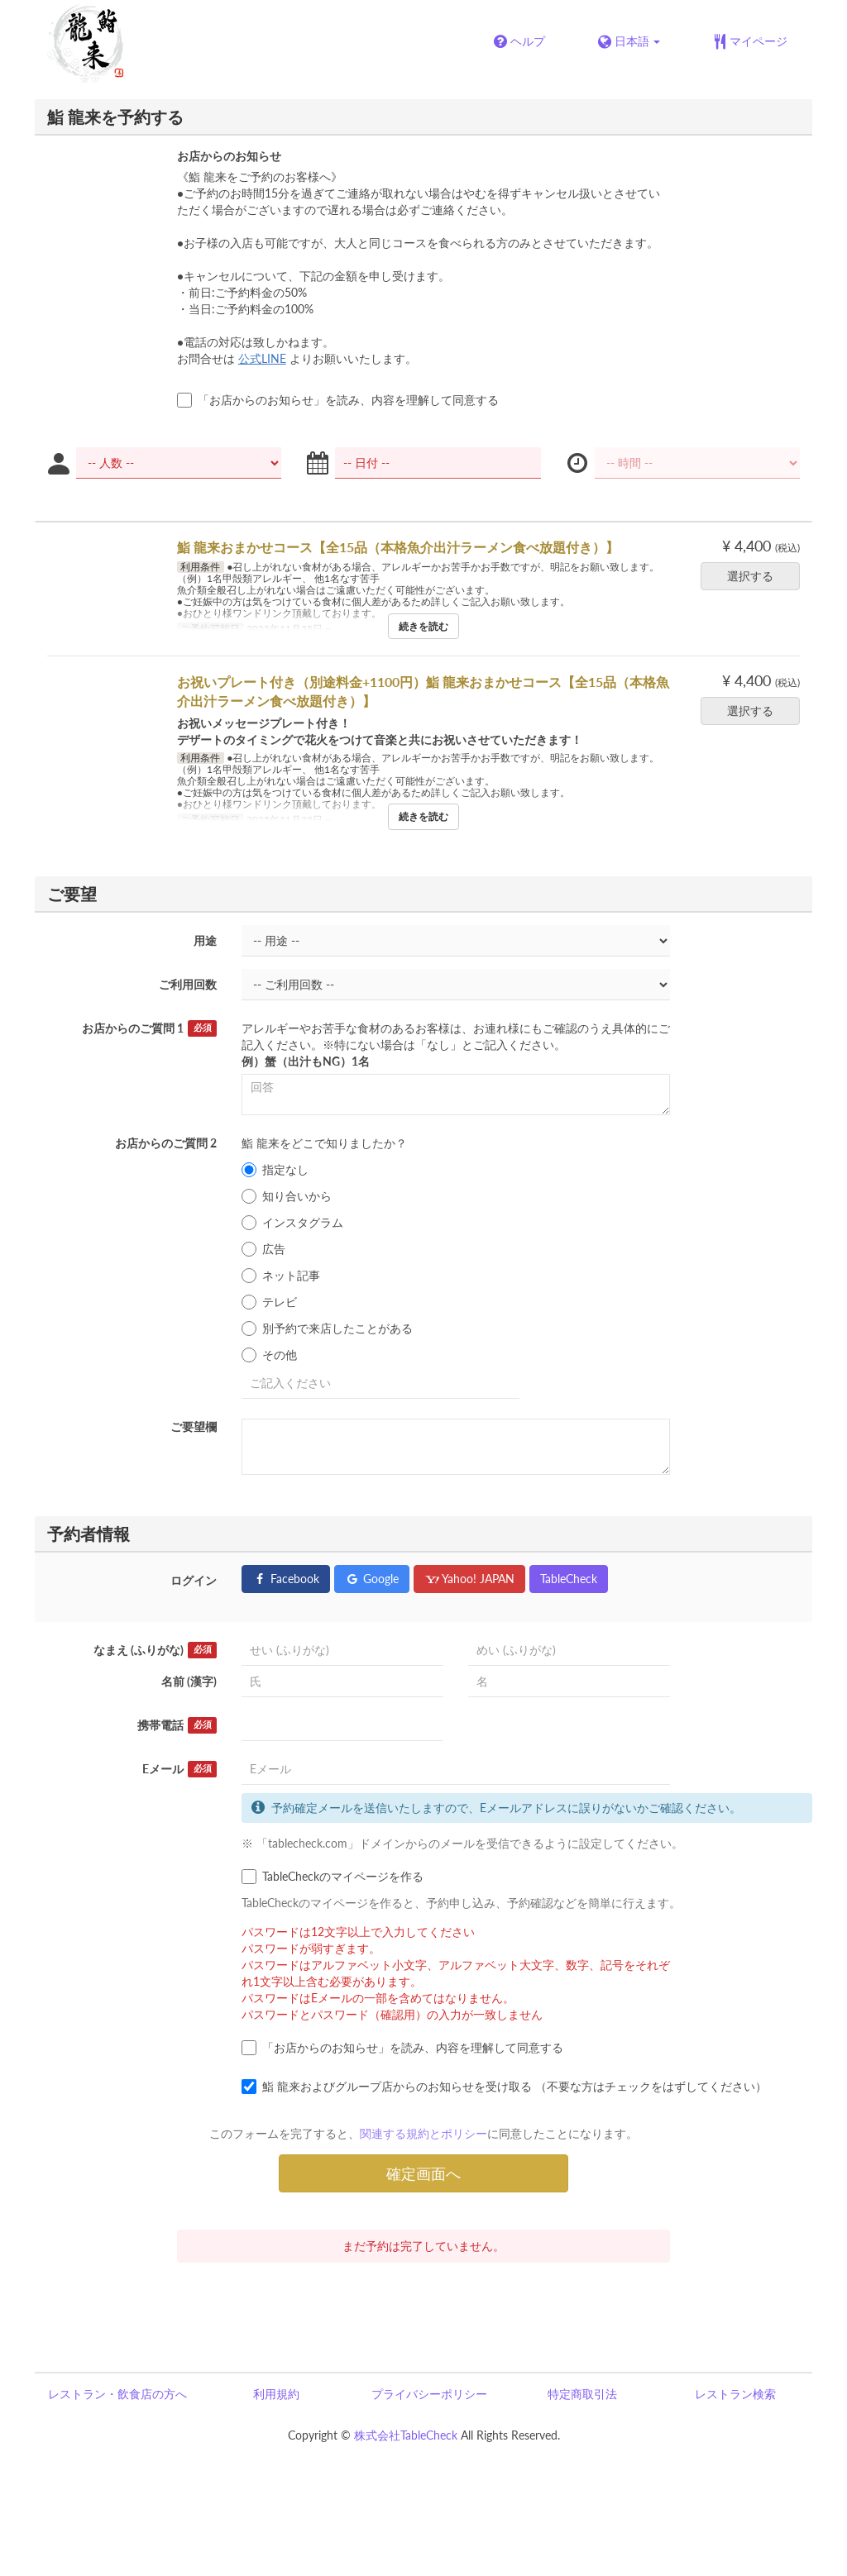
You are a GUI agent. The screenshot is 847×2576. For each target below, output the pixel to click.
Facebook (285, 1579)
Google (372, 1579)
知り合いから (287, 1196)
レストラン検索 (735, 2394)
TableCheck (568, 1579)
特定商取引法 (582, 2394)
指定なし (275, 1169)
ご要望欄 (193, 1426)
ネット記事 (281, 1275)
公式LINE (262, 358)
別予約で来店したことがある (327, 1328)
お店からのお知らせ (229, 156)
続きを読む (423, 626)
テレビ (269, 1302)
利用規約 (276, 2394)
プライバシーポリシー (429, 2394)
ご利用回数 (188, 984)
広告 (263, 1249)
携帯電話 (177, 1725)
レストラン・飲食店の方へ (117, 2394)
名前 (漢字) (189, 1681)
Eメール (179, 1769)
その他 (269, 1355)
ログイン (193, 1580)
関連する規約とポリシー (423, 2133)
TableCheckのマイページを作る (333, 1876)
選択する (755, 576)
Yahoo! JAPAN (469, 1579)
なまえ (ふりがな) (155, 1650)
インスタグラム (292, 1222)
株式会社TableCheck (405, 2435)
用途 (205, 940)
